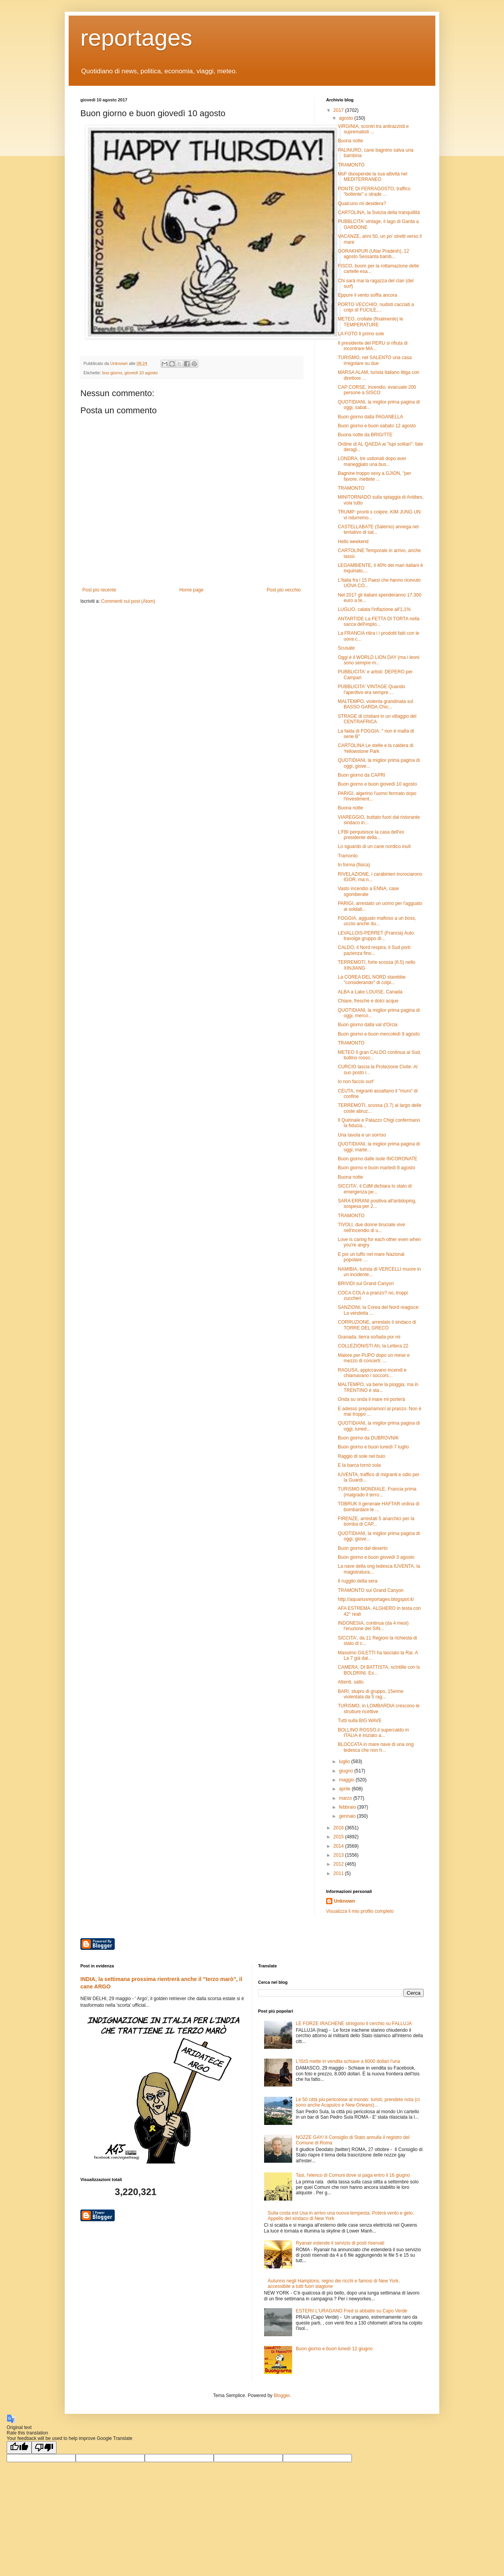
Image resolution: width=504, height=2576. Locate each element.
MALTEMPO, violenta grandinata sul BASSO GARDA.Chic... (375, 704)
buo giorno (112, 372)
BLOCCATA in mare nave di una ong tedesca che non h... (375, 1747)
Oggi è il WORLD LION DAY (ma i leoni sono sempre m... (378, 660)
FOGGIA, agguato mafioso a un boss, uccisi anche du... (377, 920)
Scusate (346, 648)
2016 (339, 1828)
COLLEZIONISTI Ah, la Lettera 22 (373, 1346)
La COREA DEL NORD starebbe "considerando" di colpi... (372, 979)
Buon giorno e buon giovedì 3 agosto (376, 1557)
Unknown (344, 1901)
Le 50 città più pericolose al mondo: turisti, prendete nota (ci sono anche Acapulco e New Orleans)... (358, 2102)
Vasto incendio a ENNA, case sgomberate (368, 891)
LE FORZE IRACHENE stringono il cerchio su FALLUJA (354, 2023)
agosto (346, 118)
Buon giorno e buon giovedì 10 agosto (377, 784)
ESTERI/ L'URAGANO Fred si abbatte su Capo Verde (351, 2311)
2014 (339, 1846)
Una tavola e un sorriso (362, 1135)
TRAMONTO (351, 165)
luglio (345, 1761)
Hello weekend (353, 541)
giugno (346, 1771)
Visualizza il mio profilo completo (360, 1911)
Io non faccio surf (355, 1081)
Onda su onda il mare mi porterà (371, 1399)
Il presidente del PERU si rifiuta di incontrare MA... (373, 345)
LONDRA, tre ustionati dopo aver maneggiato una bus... (372, 461)
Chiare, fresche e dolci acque (368, 1001)
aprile (345, 1789)
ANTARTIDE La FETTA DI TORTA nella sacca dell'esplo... (378, 621)
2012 (339, 1864)
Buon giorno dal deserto (362, 1548)
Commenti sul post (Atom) (128, 601)
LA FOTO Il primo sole (361, 333)
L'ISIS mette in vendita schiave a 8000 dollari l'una (348, 2061)
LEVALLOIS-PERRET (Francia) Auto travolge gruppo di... (376, 935)
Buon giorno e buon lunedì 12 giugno (334, 2348)
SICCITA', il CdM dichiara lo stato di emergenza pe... (375, 1188)
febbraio (348, 1807)
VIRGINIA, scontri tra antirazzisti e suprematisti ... (373, 129)
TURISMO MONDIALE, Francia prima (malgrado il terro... (377, 1491)
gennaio (348, 1816)
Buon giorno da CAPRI (361, 775)
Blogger (282, 2395)
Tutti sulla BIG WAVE (360, 1720)
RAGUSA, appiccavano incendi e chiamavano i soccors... (372, 1372)
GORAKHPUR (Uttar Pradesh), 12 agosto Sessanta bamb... (373, 253)
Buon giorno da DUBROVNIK (368, 1438)
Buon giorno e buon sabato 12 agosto (377, 425)
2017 (339, 110)
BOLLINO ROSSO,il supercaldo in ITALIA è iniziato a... (373, 1732)
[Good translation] (19, 2447)
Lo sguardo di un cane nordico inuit (374, 846)
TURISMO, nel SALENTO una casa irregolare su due (375, 360)
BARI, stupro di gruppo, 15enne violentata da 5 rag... (370, 1694)
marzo (346, 1798)
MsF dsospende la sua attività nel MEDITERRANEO (372, 176)
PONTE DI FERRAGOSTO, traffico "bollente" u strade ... (374, 191)
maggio (347, 1780)
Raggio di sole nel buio (361, 1456)
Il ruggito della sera (357, 1581)
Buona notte (350, 140)
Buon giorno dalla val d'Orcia (368, 1024)
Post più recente (99, 590)
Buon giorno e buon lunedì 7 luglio (373, 1447)
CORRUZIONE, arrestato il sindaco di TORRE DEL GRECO (377, 1324)
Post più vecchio (284, 590)
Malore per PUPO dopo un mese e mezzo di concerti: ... (374, 1358)
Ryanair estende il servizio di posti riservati (340, 2243)
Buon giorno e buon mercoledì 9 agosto (379, 1034)
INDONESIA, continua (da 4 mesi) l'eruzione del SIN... (373, 1625)
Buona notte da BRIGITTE (365, 434)
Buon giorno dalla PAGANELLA (370, 417)
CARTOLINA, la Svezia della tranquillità (379, 212)
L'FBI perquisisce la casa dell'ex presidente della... (371, 834)
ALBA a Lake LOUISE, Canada (370, 992)
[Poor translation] (44, 2447)
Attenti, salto (351, 1682)
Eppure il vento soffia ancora (367, 295)
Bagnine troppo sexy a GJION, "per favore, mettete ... (374, 476)
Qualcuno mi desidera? (362, 203)
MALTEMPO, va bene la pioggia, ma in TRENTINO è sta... (378, 1387)
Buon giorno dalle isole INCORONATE (377, 1158)
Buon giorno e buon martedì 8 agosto (376, 1167)
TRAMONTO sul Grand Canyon (371, 1590)
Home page (191, 590)
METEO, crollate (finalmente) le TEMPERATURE (370, 321)
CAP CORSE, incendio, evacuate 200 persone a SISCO (377, 389)
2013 (339, 1855)
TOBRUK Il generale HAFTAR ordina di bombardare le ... (378, 1506)
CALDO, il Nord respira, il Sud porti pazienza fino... (374, 950)
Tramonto (348, 856)
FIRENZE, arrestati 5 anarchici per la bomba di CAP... (376, 1521)
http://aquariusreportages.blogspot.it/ (376, 1599)
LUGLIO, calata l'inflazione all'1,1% (374, 609)
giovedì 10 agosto (141, 372)
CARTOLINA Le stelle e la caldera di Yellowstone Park (375, 748)
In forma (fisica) (354, 865)
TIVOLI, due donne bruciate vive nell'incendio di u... (371, 1227)
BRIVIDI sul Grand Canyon (366, 1283)
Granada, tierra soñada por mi (369, 1337)
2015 (339, 1836)
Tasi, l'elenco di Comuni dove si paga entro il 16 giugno (353, 2175)
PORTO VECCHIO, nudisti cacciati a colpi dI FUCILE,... (376, 307)
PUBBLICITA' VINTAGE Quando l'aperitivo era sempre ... (371, 689)
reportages (136, 38)
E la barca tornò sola (359, 1465)
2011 (339, 1873)
